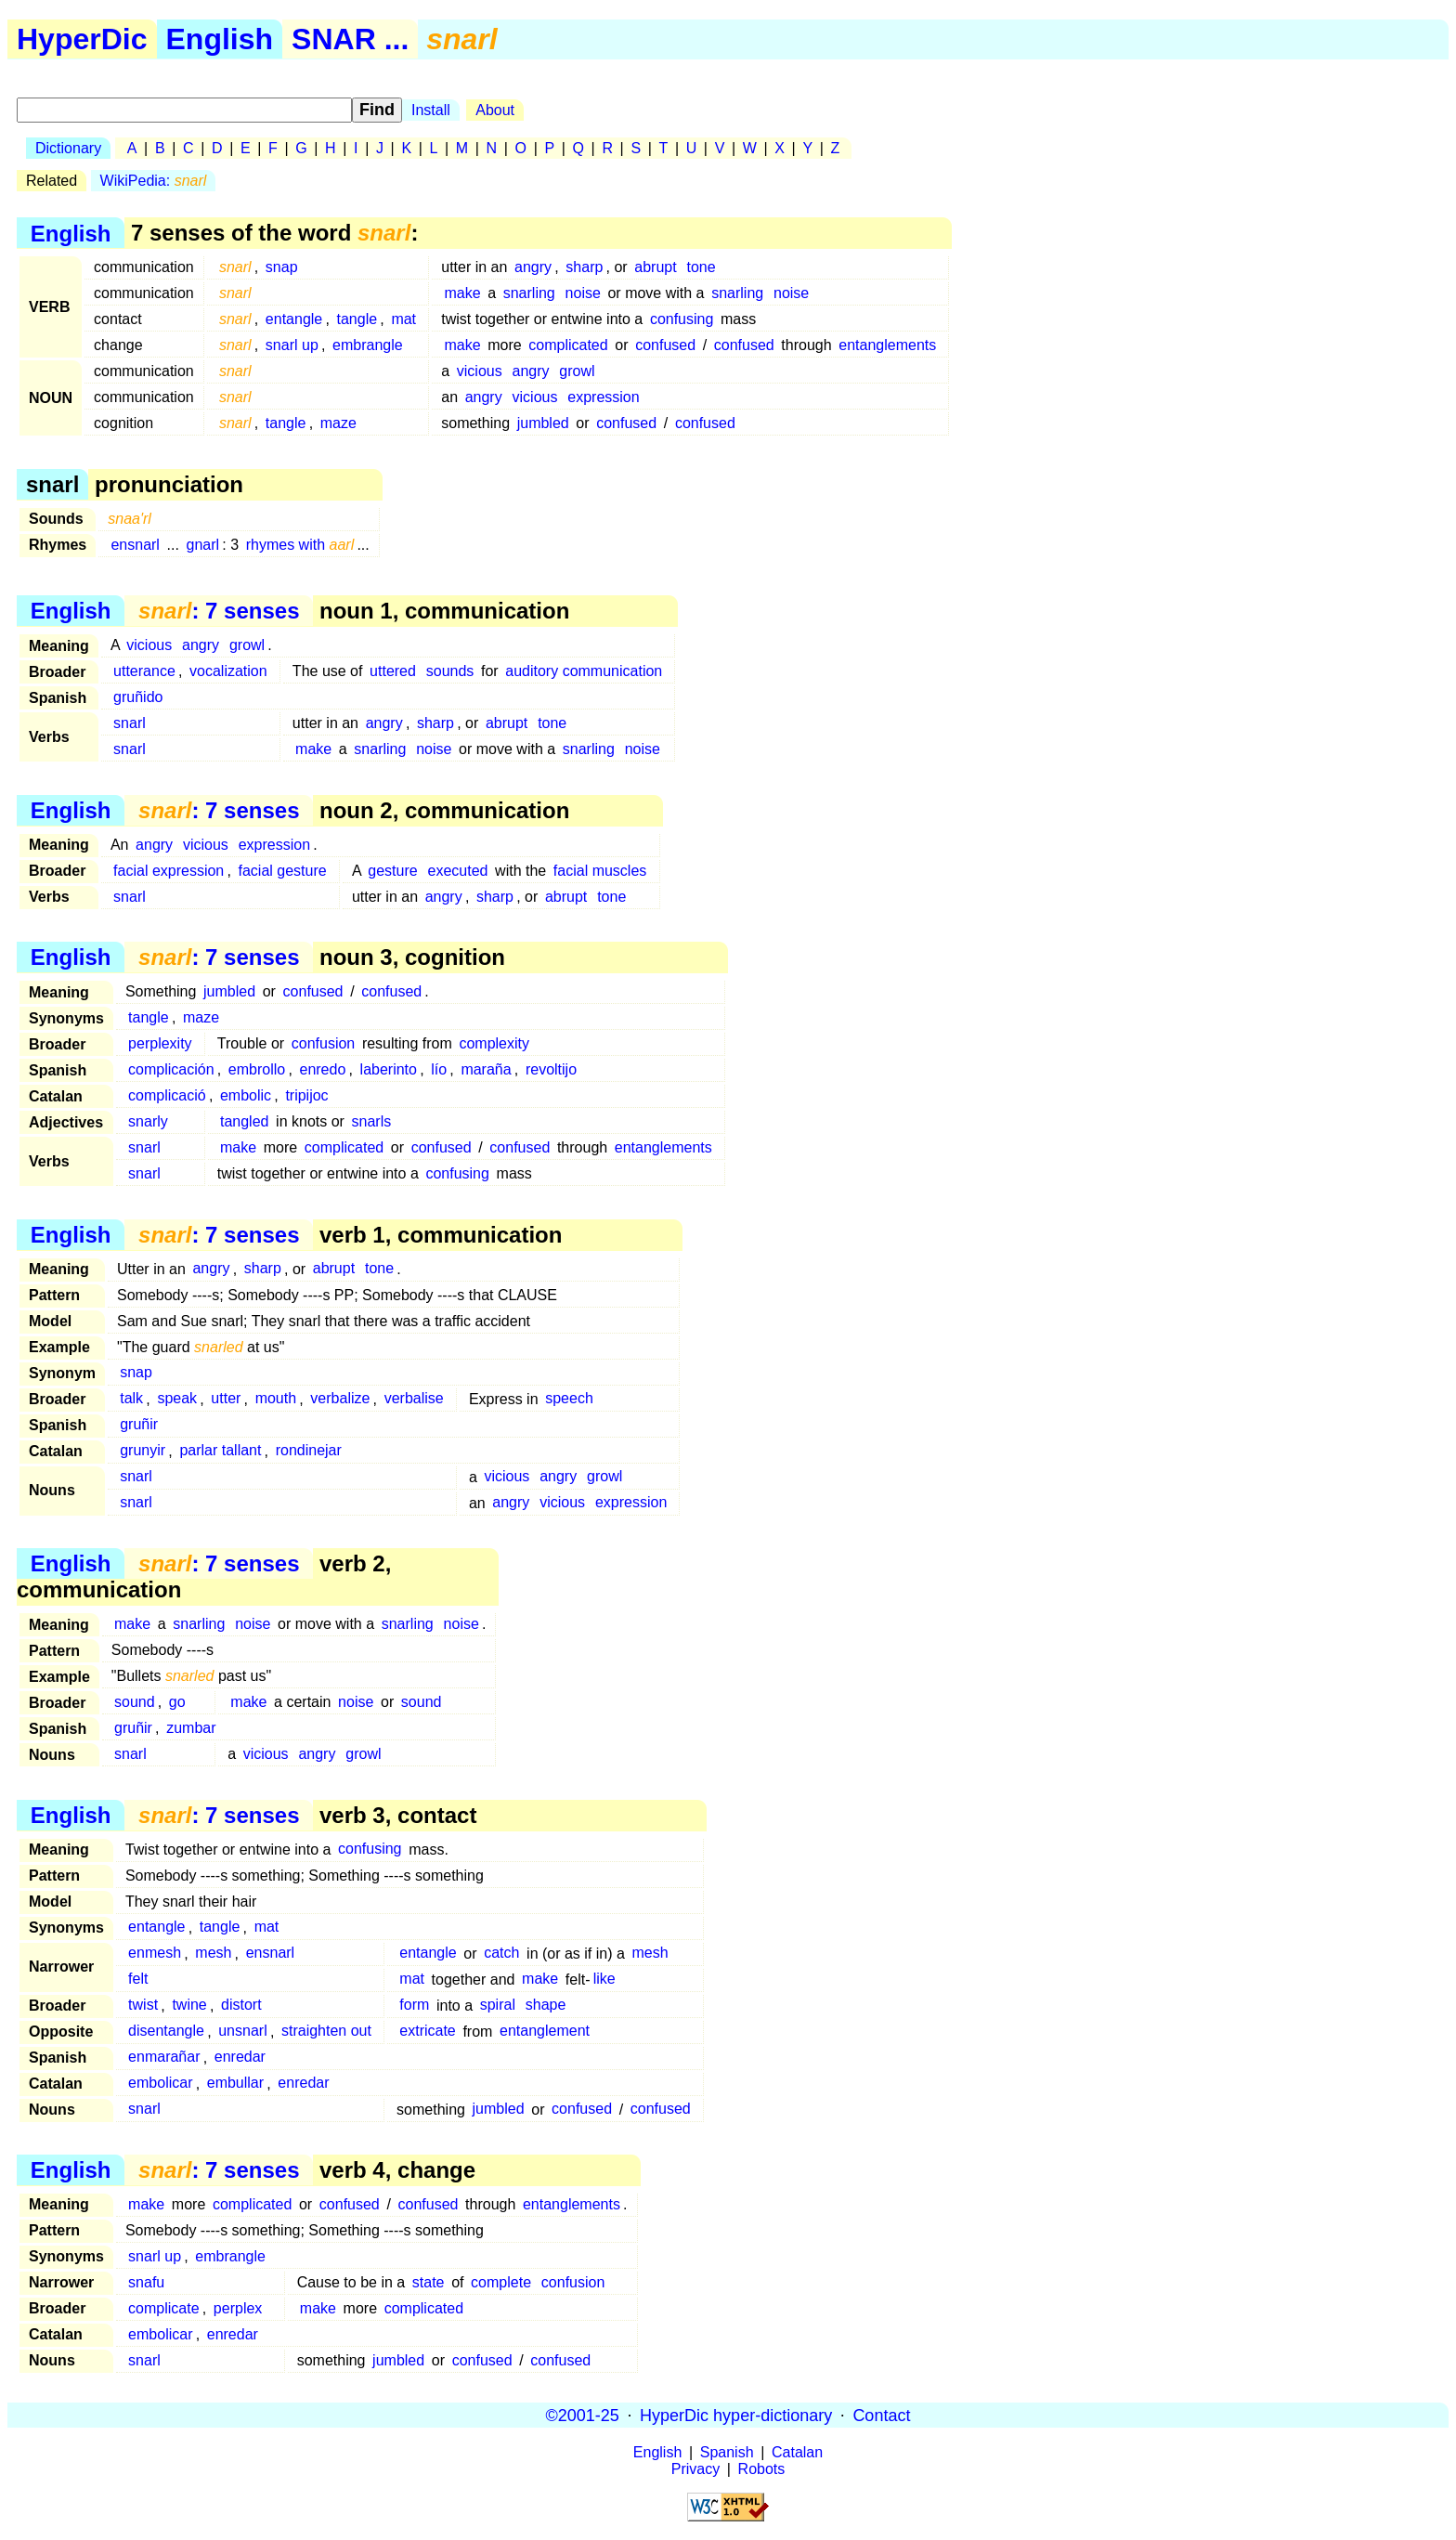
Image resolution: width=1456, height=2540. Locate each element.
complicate (163, 2308)
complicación (171, 1069)
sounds (450, 671)
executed (458, 871)
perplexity (159, 1043)
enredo (322, 1069)
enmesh (154, 1953)
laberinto (388, 1069)
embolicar (160, 2083)
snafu (146, 2282)
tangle (357, 319)
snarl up (292, 345)
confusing (682, 319)
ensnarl (134, 545)
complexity (494, 1043)
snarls (372, 1121)
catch (501, 1953)
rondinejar (309, 1451)
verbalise (414, 1399)
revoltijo (551, 1069)
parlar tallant (220, 1451)
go (177, 1702)
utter (225, 1399)
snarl (129, 723)
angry (533, 267)
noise (583, 293)
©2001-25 (582, 2414)
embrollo (256, 1069)
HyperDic (82, 39)
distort (241, 2005)
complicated (567, 345)
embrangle (367, 345)
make (462, 293)
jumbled (543, 423)
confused (665, 345)
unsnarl (242, 2031)
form (414, 2005)
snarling (529, 293)
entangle (294, 319)
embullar (235, 2083)
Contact (881, 2414)
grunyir (142, 1451)
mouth (275, 1399)
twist (143, 2005)
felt (138, 1979)
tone (701, 267)
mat (403, 319)
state (428, 2282)
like (604, 1979)
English (220, 39)
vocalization (228, 671)
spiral (497, 2005)
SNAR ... (350, 39)
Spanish (727, 2452)
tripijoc (306, 1095)
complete (501, 2282)
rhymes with (300, 545)
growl (576, 371)
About (494, 110)
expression (603, 397)
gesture (392, 871)
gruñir (139, 1425)
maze (338, 423)
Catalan (797, 2452)
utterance (144, 671)
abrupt (655, 267)
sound (134, 1702)
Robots (762, 2469)
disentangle (166, 2031)
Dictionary (68, 148)
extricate (427, 2031)
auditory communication (583, 671)
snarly (148, 1121)
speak (177, 1399)
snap (282, 267)
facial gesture (283, 871)
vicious (479, 371)
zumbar (190, 1728)
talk (131, 1399)
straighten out (326, 2031)
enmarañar (164, 2057)
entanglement (545, 2031)
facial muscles (599, 871)
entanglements (887, 345)
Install (430, 110)
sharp (584, 267)
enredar (240, 2057)
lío (439, 1069)
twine (189, 2005)
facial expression (168, 871)
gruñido (137, 697)
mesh (213, 1953)
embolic (245, 1095)
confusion (324, 1043)
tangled (244, 1121)
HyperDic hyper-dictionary (736, 2414)
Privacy (695, 2469)
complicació (167, 1095)
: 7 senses (218, 610)
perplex (238, 2308)
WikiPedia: (153, 181)
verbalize (340, 1399)
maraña (486, 1069)
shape (546, 2005)
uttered (393, 671)
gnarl (203, 545)
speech (569, 1399)
